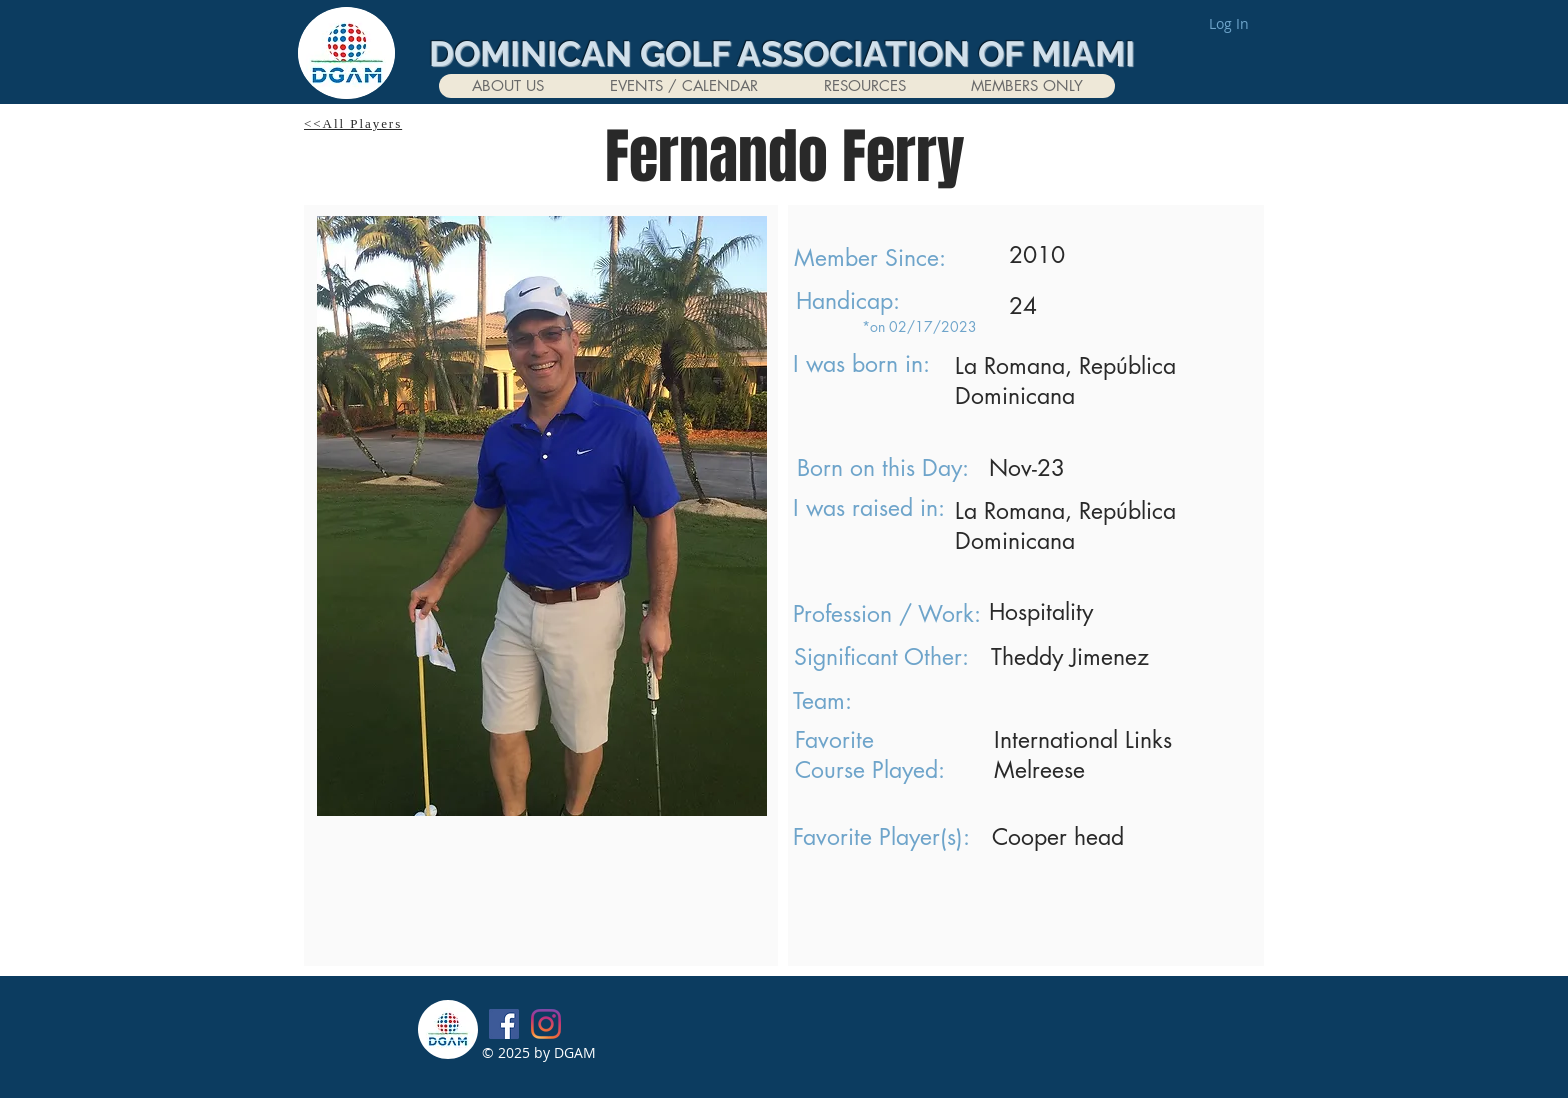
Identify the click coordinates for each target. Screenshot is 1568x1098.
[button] (507, 86)
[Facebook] (504, 1024)
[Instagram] (546, 1024)
